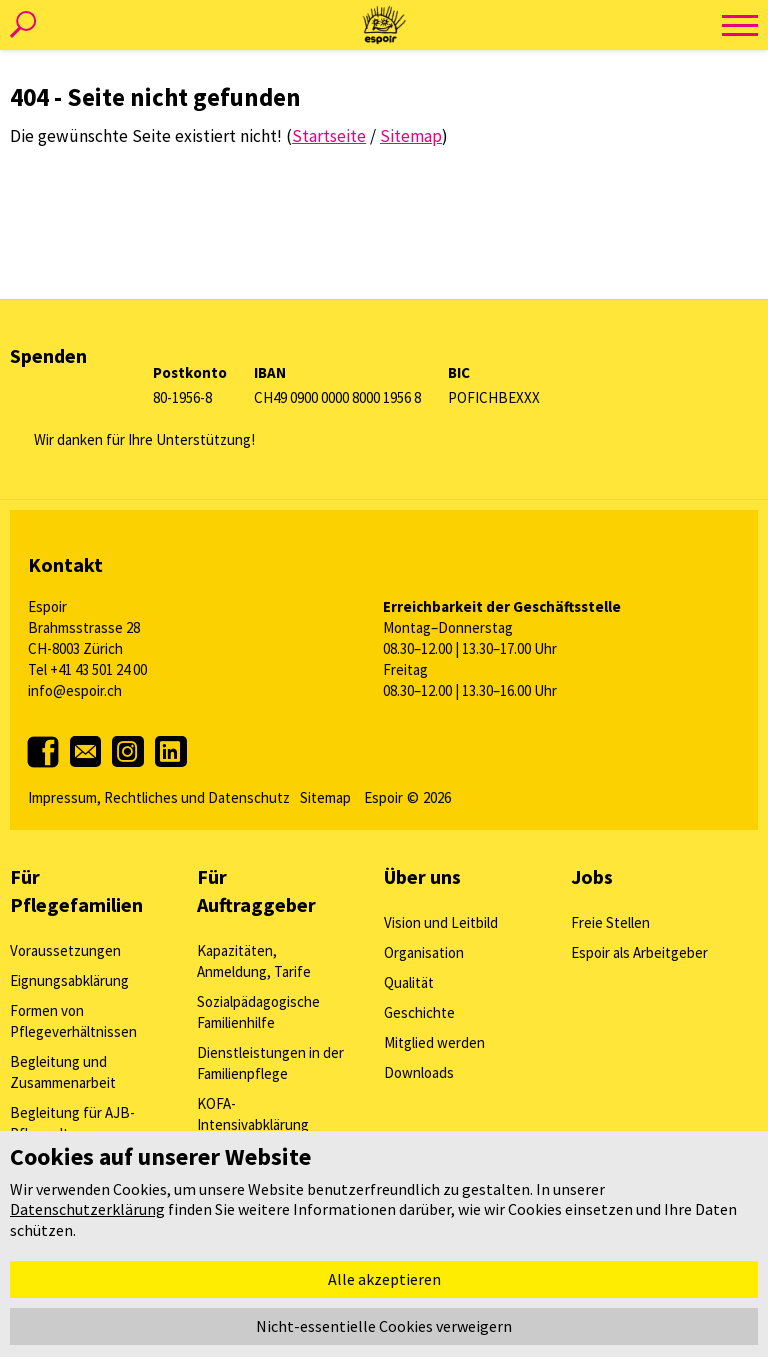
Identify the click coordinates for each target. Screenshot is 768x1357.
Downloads (419, 1072)
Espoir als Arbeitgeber (639, 952)
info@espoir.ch (75, 690)
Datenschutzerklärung (87, 1209)
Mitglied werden (434, 1042)
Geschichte (419, 1012)
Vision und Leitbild (441, 922)
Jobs (592, 876)
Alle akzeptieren (384, 1279)
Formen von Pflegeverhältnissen (73, 1021)
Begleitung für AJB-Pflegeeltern (72, 1123)
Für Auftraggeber (256, 890)
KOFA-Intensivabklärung (253, 1114)
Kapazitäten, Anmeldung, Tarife (254, 961)
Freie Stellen (610, 922)
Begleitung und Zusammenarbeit (63, 1072)
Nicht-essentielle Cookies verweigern (384, 1326)
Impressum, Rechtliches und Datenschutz (159, 797)
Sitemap (325, 797)
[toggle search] (22, 25)
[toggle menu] (740, 25)
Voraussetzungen (65, 950)
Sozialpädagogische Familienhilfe (258, 1012)
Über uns (422, 876)
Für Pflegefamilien (76, 890)
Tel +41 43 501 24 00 (87, 669)
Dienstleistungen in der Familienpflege (270, 1063)
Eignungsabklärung (69, 980)
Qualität (409, 982)
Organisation (424, 952)
